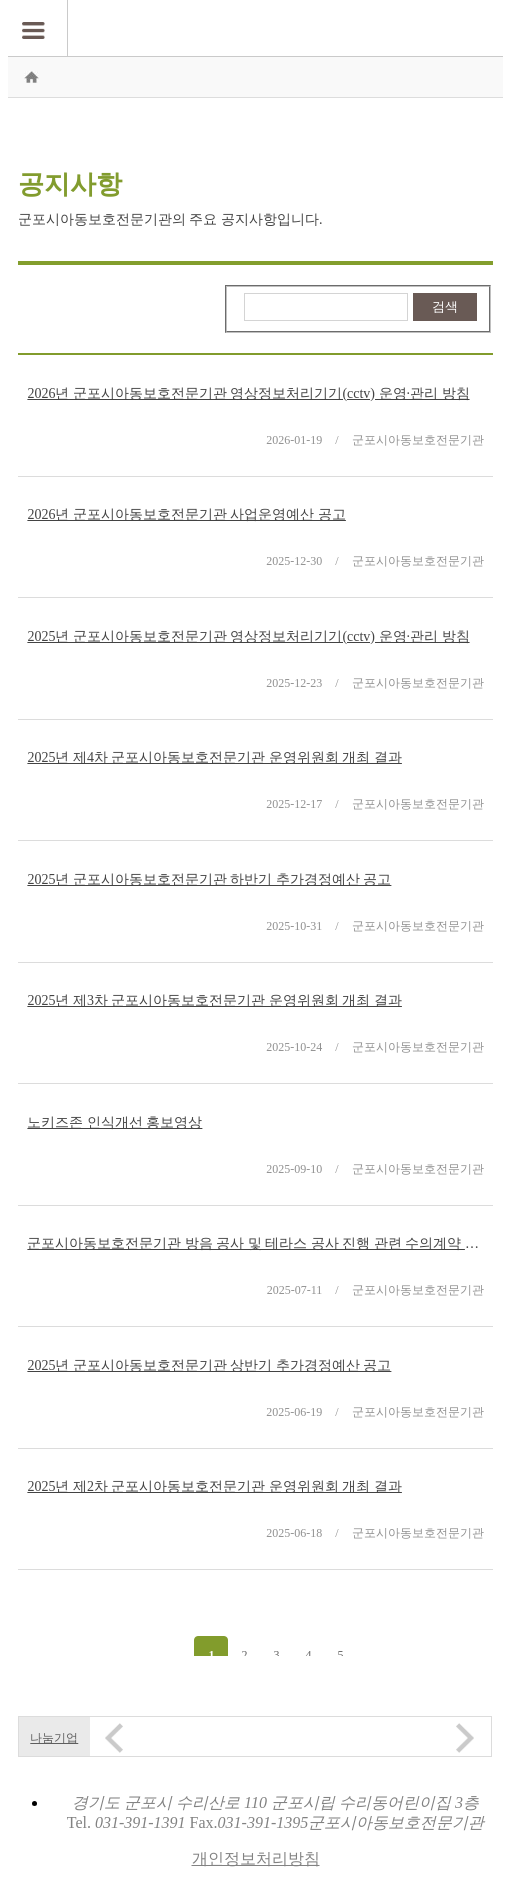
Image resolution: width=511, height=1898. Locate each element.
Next (465, 1738)
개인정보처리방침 (256, 1858)
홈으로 (31, 77)
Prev (114, 1738)
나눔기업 (54, 1738)
